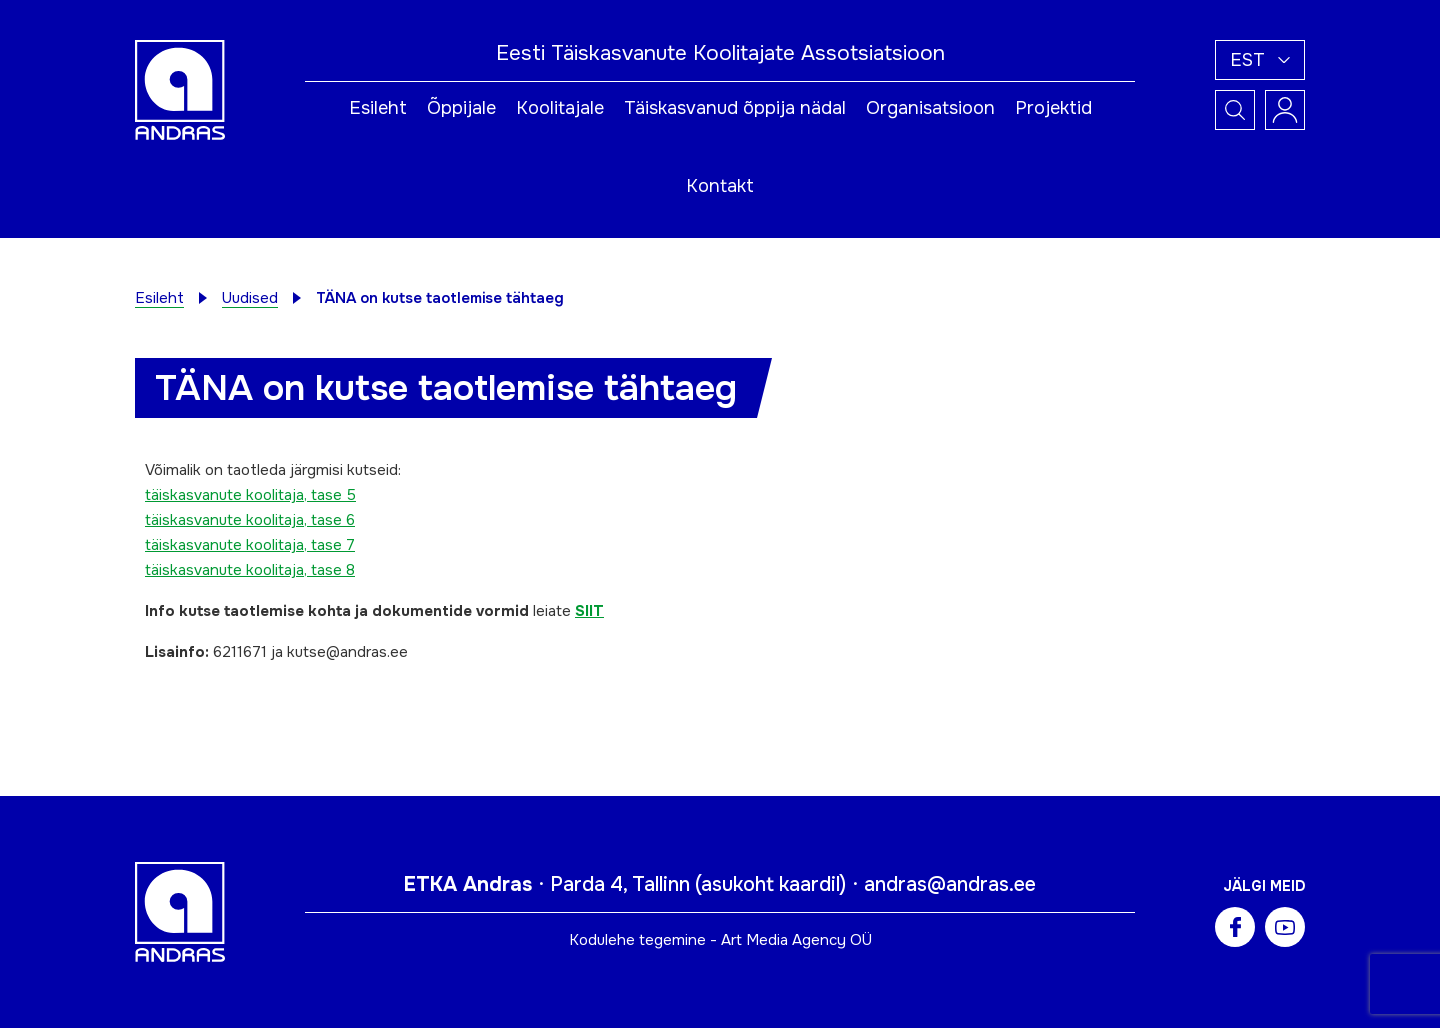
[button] (1260, 60)
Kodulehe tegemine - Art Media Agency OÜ (720, 940)
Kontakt (720, 186)
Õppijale (461, 108)
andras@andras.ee (950, 884)
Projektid (1053, 108)
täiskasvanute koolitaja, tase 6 (250, 520)
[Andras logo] (180, 89)
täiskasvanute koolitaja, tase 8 (250, 570)
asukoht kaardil (770, 884)
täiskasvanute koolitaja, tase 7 (250, 545)
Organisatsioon (930, 108)
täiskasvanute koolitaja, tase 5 (250, 495)
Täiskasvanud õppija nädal (735, 108)
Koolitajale (560, 108)
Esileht (378, 108)
